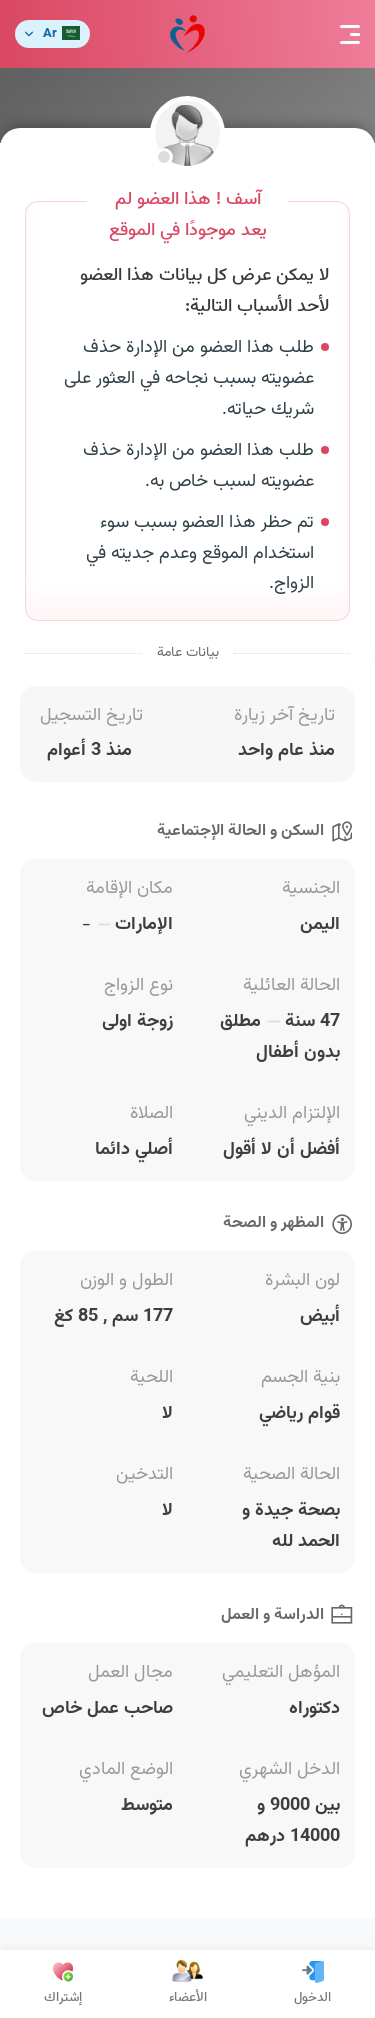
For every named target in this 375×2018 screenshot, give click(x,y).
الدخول (312, 1984)
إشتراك (63, 1984)
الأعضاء (188, 1984)
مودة (187, 34)
